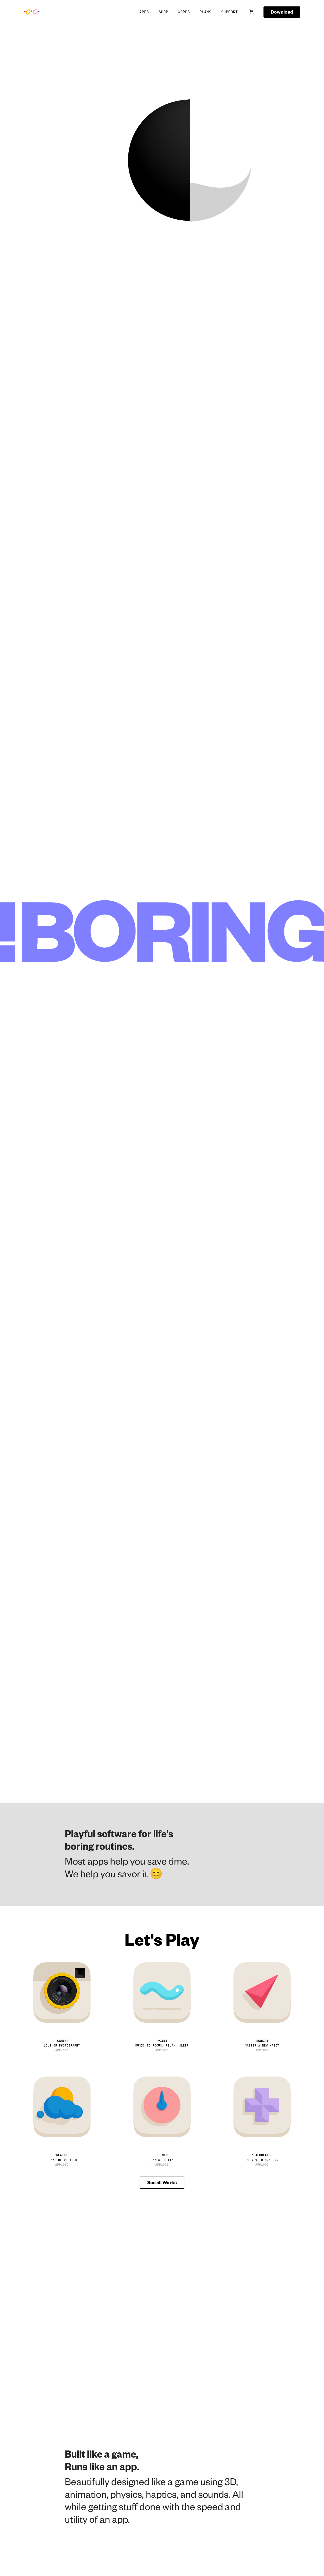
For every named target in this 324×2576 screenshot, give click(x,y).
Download (282, 12)
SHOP (163, 12)
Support (229, 12)
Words (184, 12)
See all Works (162, 2182)
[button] (255, 12)
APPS (144, 12)
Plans (205, 12)
